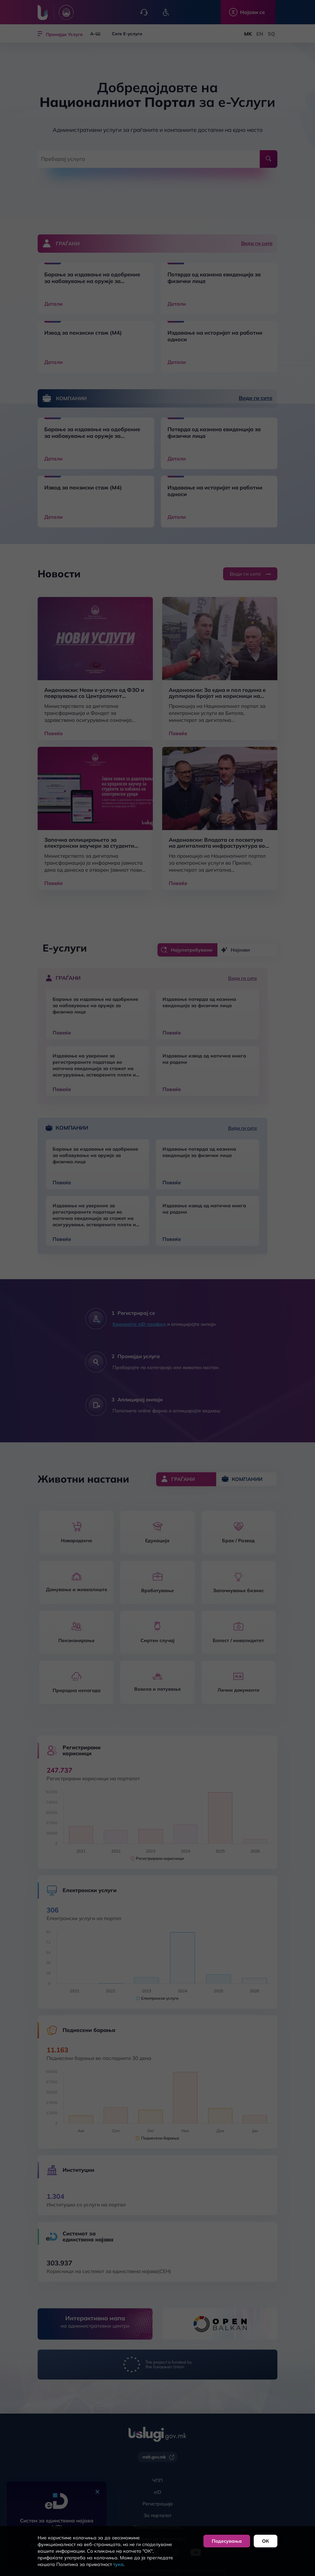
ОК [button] (265, 2541)
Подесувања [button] (227, 2541)
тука (118, 2564)
